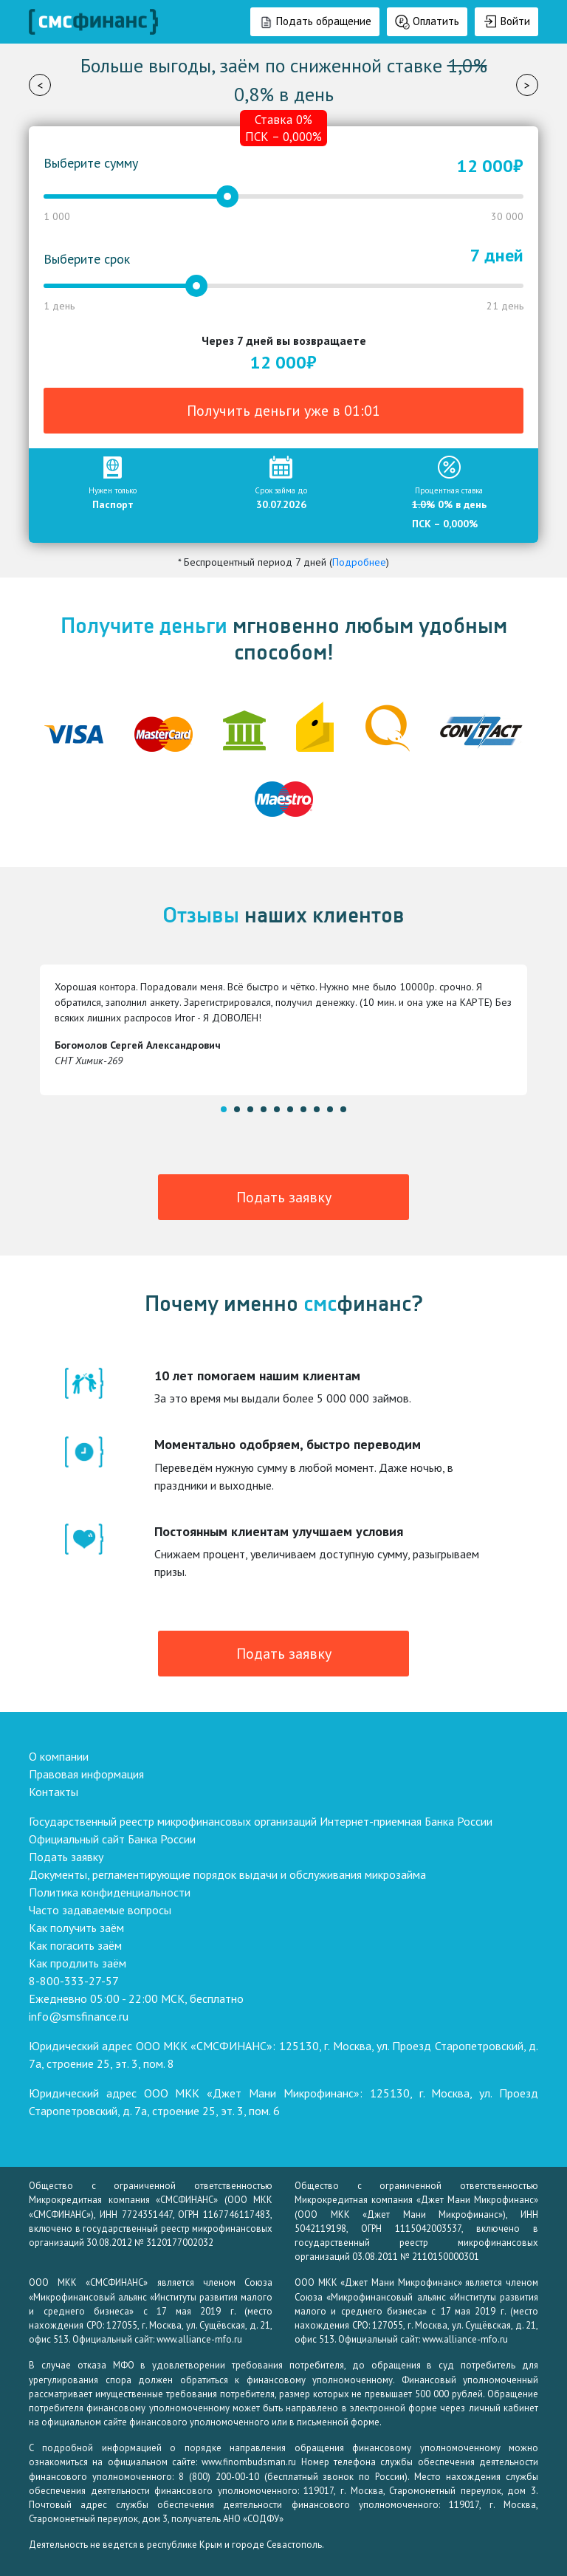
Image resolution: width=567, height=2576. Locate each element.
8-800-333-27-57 (74, 1980)
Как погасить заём (75, 1945)
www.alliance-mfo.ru (199, 2339)
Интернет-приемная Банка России (406, 1821)
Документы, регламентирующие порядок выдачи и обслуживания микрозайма (227, 1874)
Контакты (53, 1791)
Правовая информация (86, 1774)
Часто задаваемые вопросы (100, 1909)
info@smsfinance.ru (78, 2016)
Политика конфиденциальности (109, 1892)
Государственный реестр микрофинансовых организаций (173, 1821)
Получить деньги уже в (283, 410)
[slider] (227, 196)
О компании (59, 1756)
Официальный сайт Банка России (112, 1839)
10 (343, 1109)
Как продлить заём (77, 1963)
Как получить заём (76, 1927)
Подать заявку (283, 1197)
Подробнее (359, 562)
